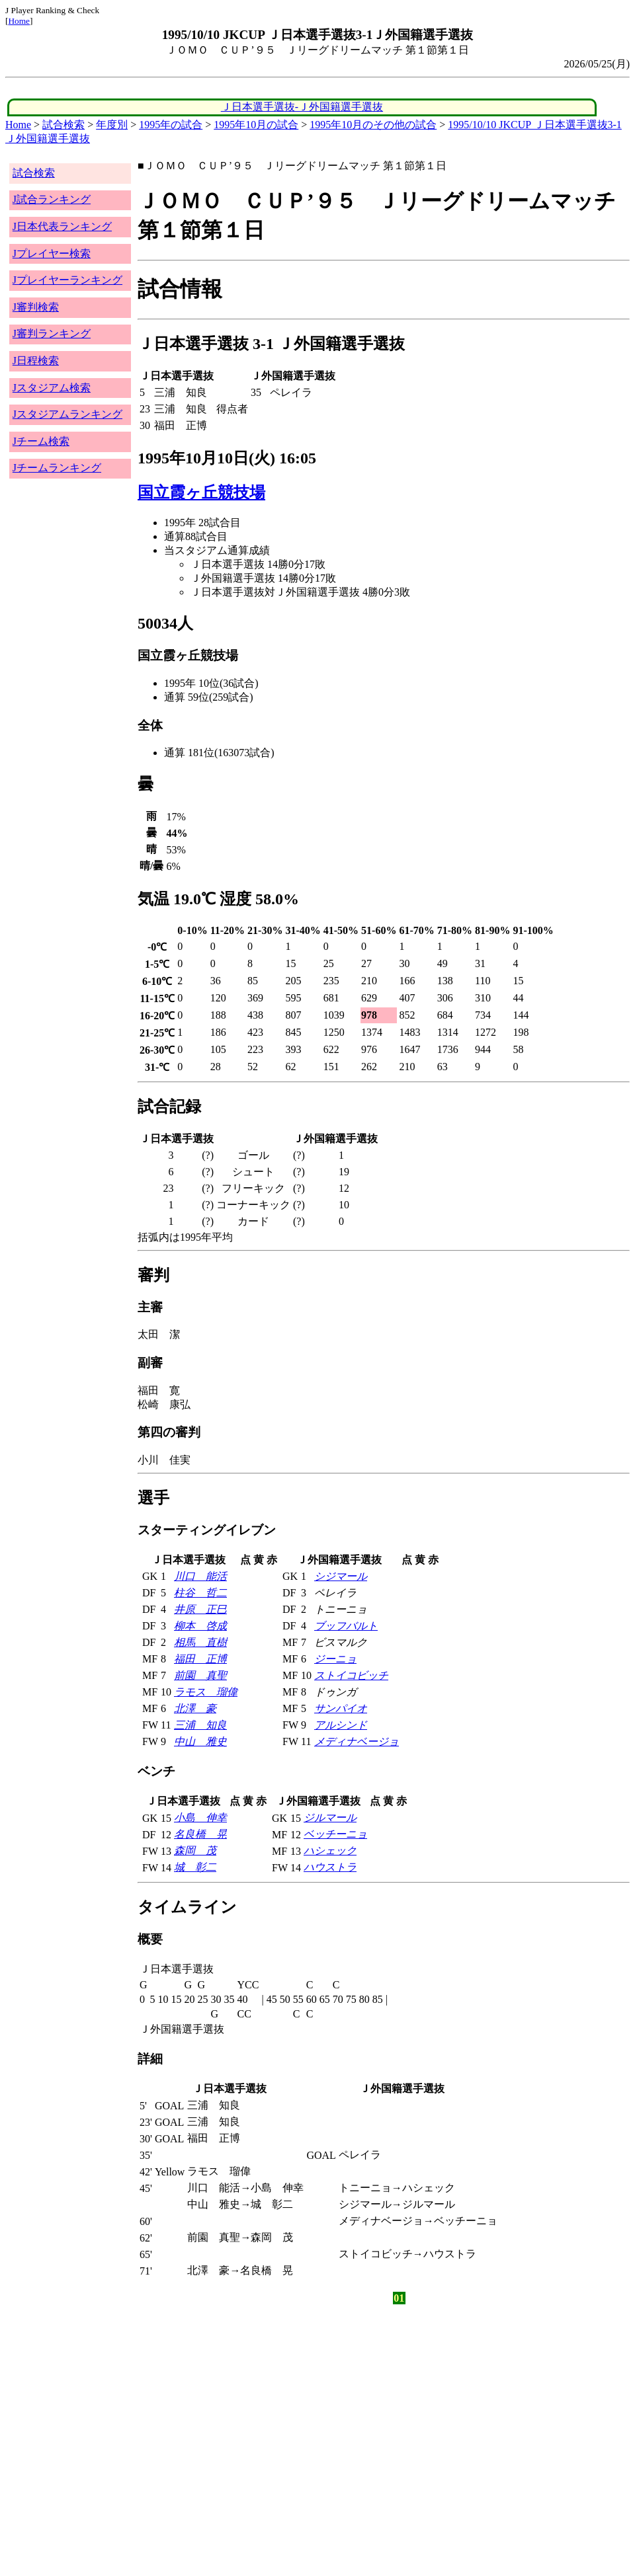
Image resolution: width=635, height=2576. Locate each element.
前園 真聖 (200, 1675)
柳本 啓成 (200, 1625)
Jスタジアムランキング (67, 414)
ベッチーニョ (335, 1834)
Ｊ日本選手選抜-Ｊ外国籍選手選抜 (302, 106)
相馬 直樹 (200, 1642)
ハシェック (330, 1850)
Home (19, 21)
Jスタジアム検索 (52, 387)
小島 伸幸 (200, 1817)
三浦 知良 (200, 1725)
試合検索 (63, 124)
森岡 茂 (195, 1850)
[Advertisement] (254, 2410)
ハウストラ (330, 1867)
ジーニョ (335, 1658)
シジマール (340, 1576)
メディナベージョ (356, 1741)
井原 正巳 (200, 1609)
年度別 (112, 124)
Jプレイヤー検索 (52, 253)
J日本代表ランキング (62, 226)
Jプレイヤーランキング (67, 280)
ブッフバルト (346, 1625)
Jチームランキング (57, 467)
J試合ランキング (52, 199)
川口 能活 (200, 1576)
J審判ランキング (52, 333)
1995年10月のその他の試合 (373, 124)
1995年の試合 (170, 124)
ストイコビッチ (351, 1675)
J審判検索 (36, 307)
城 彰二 (195, 1867)
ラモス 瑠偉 (205, 1692)
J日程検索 (36, 360)
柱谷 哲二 (200, 1592)
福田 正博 (200, 1658)
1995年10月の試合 (256, 124)
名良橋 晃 (200, 1834)
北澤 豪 (195, 1708)
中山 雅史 (200, 1741)
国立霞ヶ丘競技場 (201, 492)
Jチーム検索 (41, 441)
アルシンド (340, 1725)
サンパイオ (340, 1708)
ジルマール (330, 1817)
